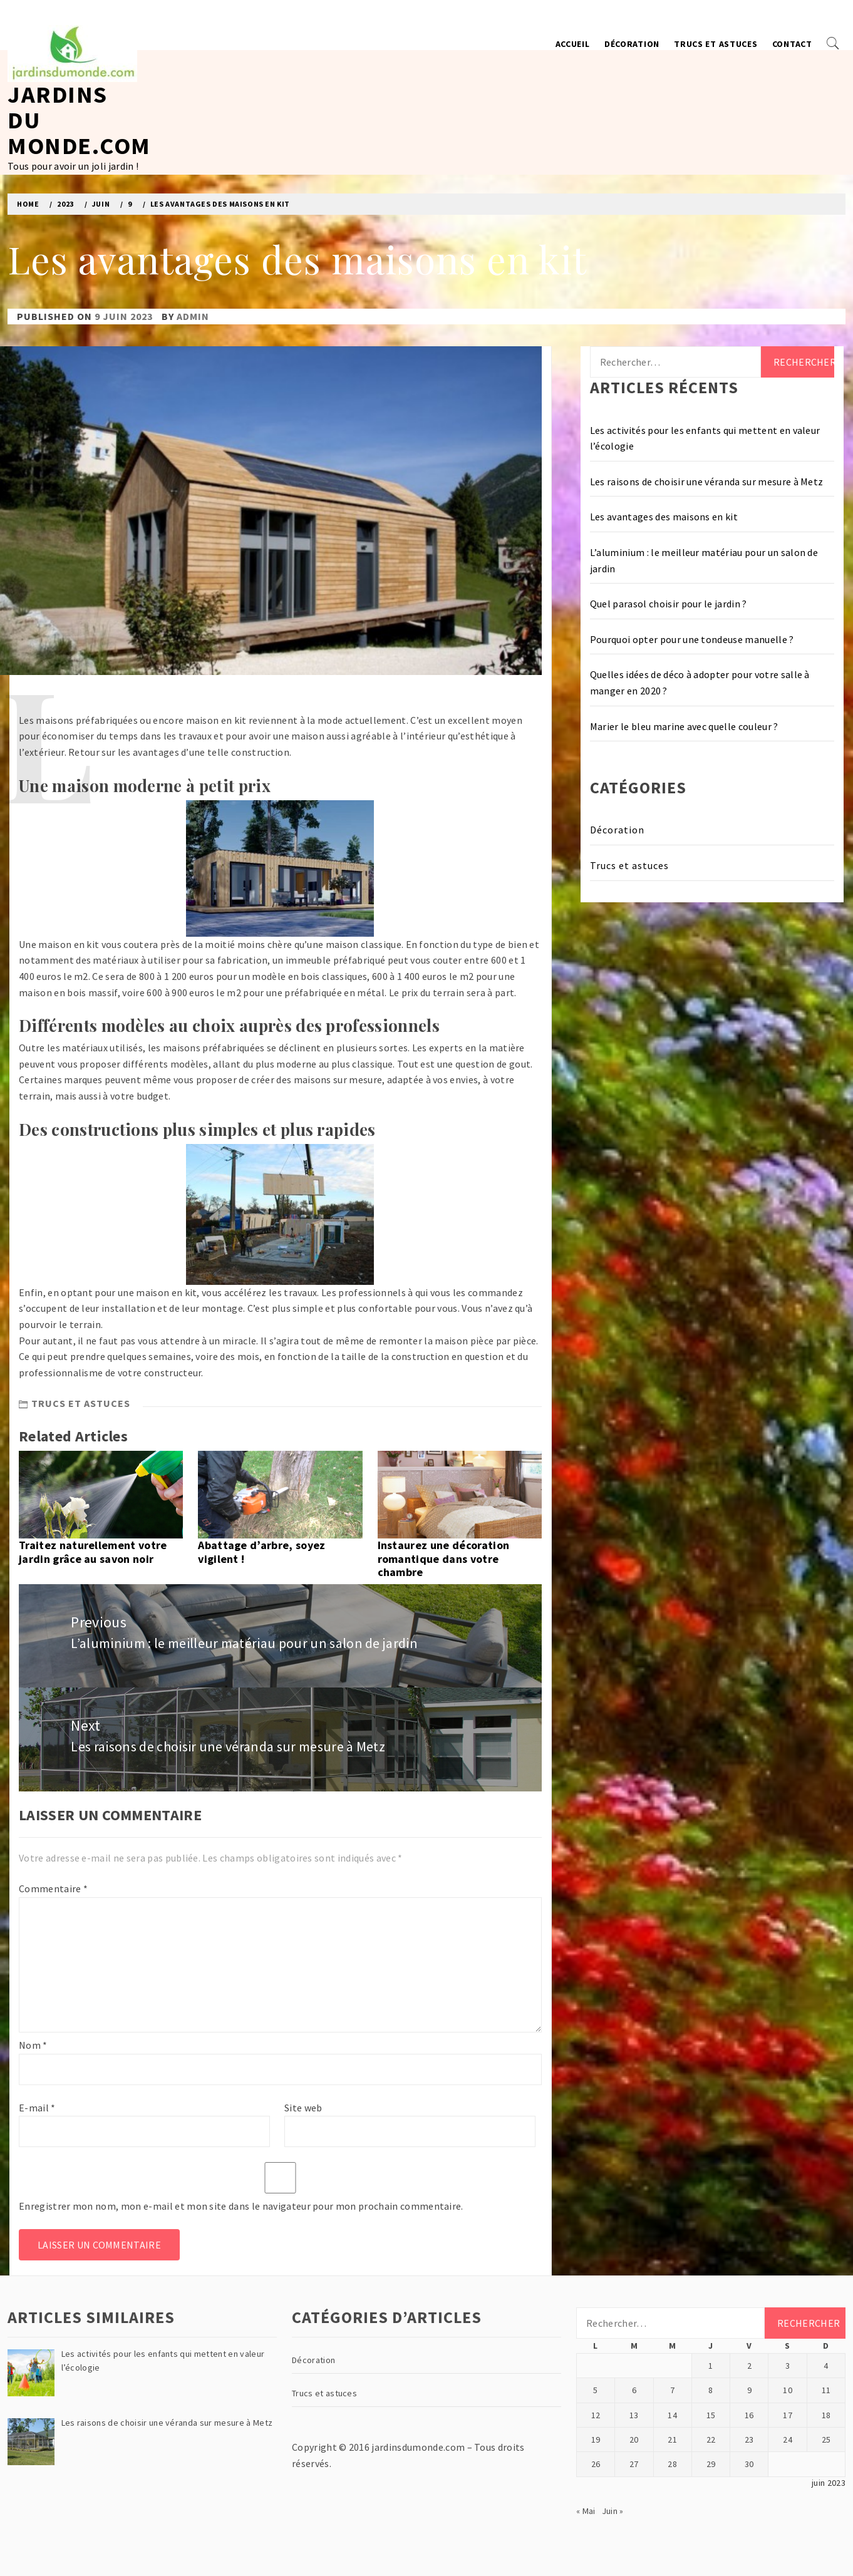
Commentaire (53, 1888)
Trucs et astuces (715, 43)
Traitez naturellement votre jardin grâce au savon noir (93, 1552)
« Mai (586, 2511)
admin (193, 316)
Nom (33, 2045)
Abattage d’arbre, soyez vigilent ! (261, 1552)
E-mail (37, 2107)
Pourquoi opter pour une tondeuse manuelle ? (692, 639)
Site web (303, 2107)
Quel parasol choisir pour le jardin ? (668, 603)
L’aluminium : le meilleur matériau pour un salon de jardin (704, 560)
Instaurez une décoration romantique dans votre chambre (444, 1558)
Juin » (613, 2511)
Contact (792, 43)
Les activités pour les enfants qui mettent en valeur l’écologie (705, 438)
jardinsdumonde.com (418, 2447)
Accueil (573, 43)
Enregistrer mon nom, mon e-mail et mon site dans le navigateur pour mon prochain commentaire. (241, 2206)
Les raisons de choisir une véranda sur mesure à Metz (707, 481)
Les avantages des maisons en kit (664, 516)
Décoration (631, 43)
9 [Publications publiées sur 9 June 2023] (749, 2390)
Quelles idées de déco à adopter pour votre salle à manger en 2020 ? (700, 682)
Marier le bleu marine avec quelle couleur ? (684, 726)
